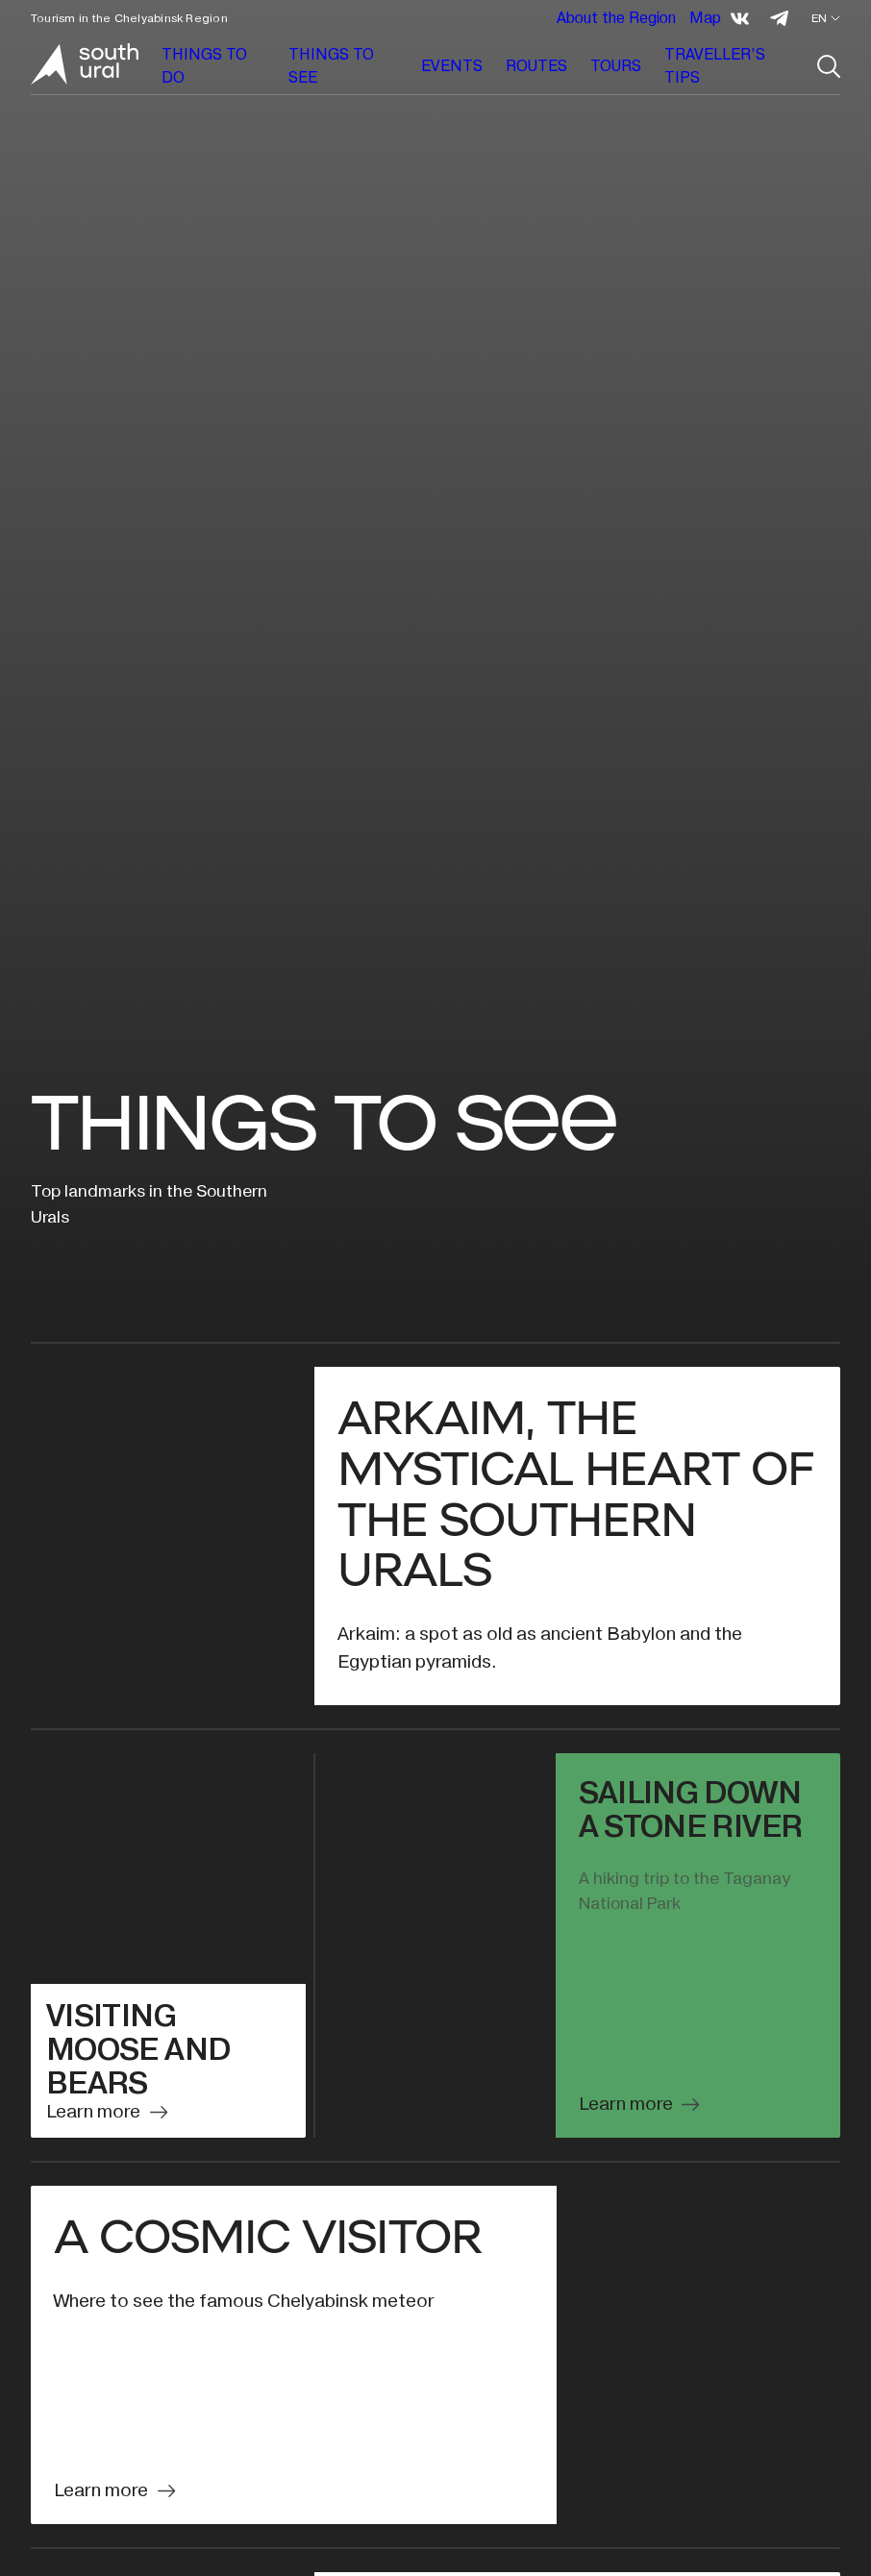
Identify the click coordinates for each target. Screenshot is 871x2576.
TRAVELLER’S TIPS (714, 66)
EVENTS (452, 66)
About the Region (616, 18)
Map (705, 18)
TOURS (615, 66)
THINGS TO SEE (331, 66)
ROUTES (536, 66)
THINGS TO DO (204, 66)
